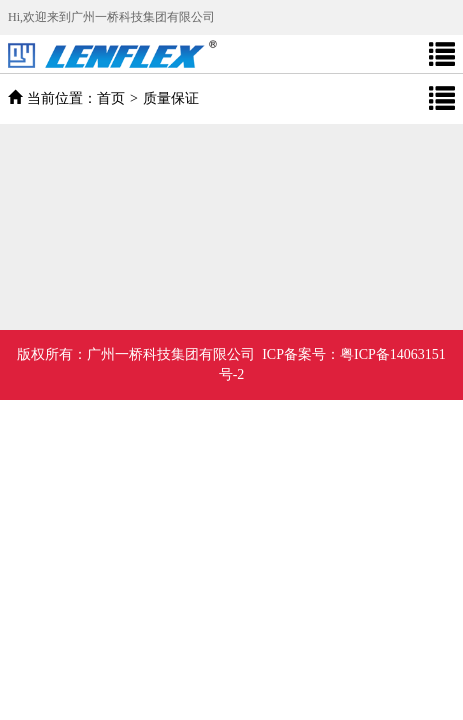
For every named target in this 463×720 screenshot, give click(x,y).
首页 (111, 98)
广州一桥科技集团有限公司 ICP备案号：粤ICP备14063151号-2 (231, 364)
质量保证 (171, 98)
